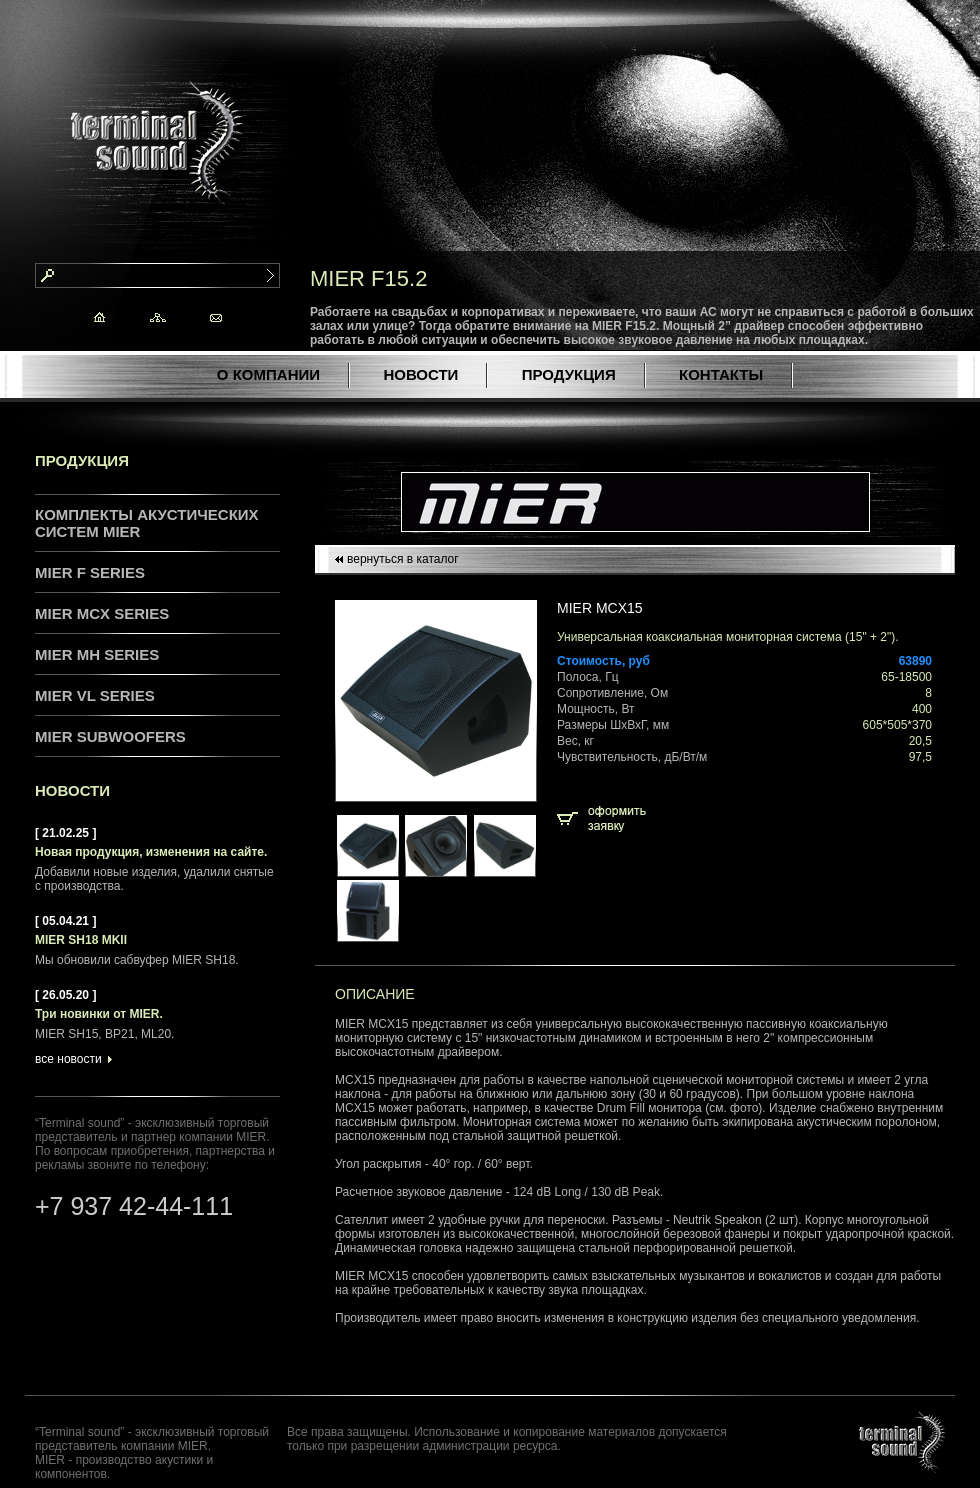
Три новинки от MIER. (99, 1014)
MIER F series (90, 572)
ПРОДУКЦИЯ (569, 374)
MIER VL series (95, 695)
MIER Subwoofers (110, 736)
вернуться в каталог (403, 559)
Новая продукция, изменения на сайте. (151, 852)
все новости (68, 1059)
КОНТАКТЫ (721, 374)
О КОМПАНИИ (268, 374)
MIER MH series (97, 654)
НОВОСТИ (420, 374)
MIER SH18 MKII (81, 940)
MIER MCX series (102, 613)
